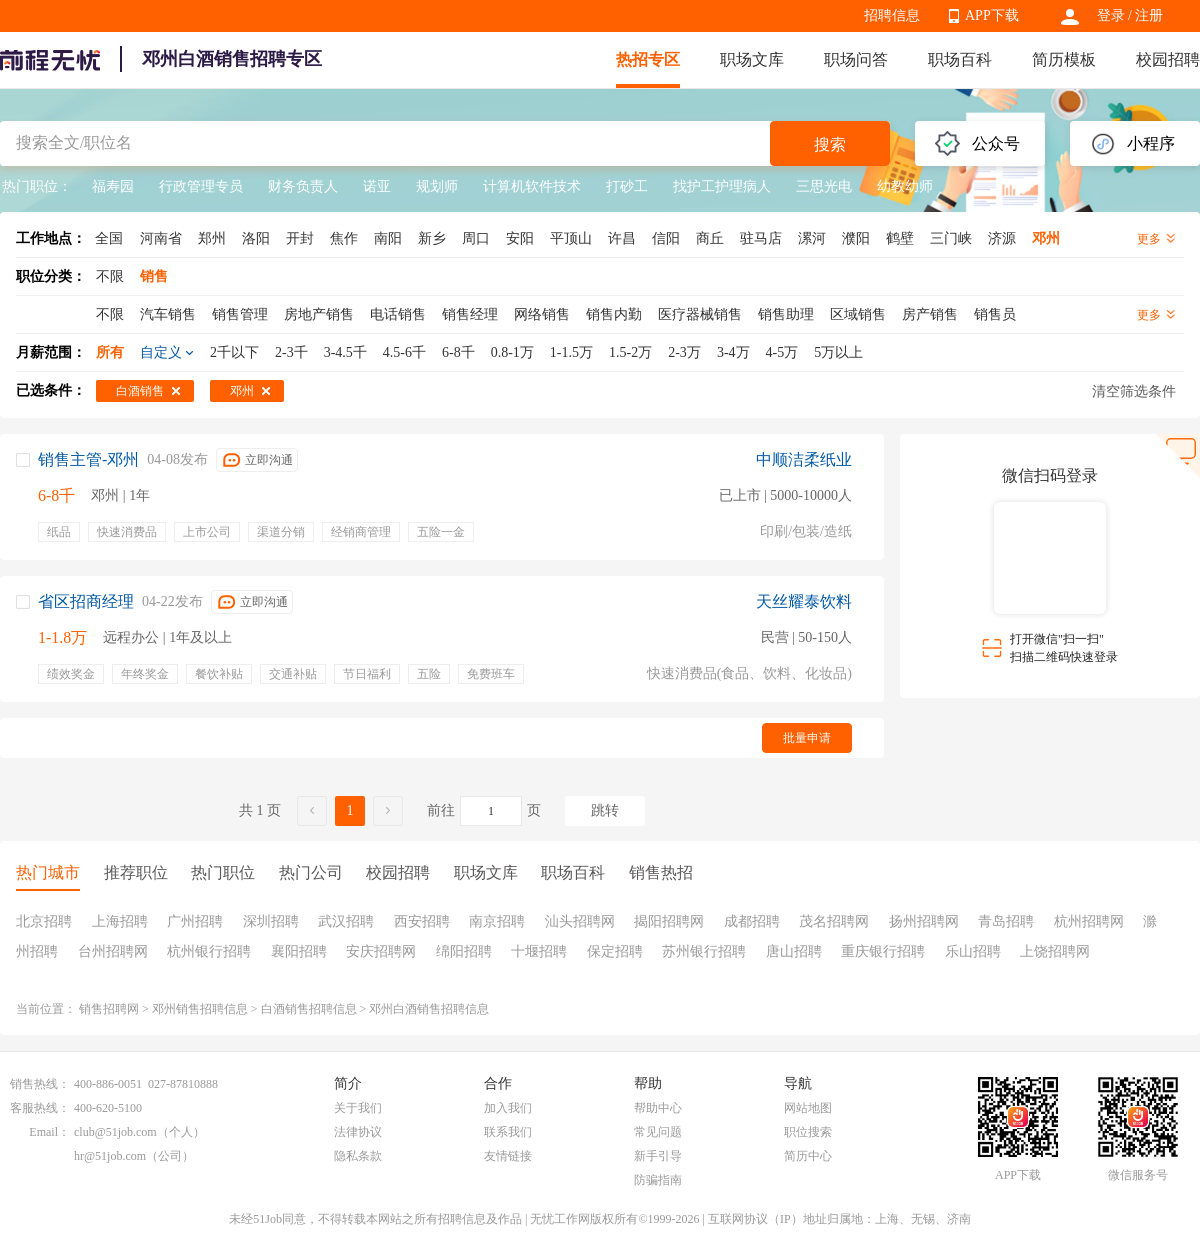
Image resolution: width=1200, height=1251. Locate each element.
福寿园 (113, 186)
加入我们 (508, 1108)
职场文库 (752, 59)
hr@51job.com (110, 1156)
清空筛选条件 (1134, 391)
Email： (49, 1132)
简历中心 (808, 1156)
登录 (1111, 15)
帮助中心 (658, 1108)
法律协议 (358, 1132)
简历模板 (1064, 59)
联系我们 (508, 1132)
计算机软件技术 (532, 186)
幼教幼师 (905, 186)
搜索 (830, 144)
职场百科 (960, 59)
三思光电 (824, 186)
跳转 (605, 810)
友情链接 (508, 1156)
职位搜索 (808, 1132)
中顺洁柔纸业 (804, 459)
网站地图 (808, 1108)
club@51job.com (115, 1132)
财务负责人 (303, 186)
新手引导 (658, 1156)
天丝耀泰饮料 (804, 601)
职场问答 (856, 59)
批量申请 (807, 738)
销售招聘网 (109, 1009)
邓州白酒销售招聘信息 (429, 1009)
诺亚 (377, 186)
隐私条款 (358, 1156)
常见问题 (658, 1132)
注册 (1149, 15)
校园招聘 (1168, 59)
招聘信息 (892, 15)
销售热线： (40, 1084)
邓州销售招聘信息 (200, 1009)
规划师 (437, 186)
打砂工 (627, 186)
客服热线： (40, 1108)
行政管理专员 (201, 186)
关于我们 (358, 1108)
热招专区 (648, 59)
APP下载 (992, 15)
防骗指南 (658, 1180)
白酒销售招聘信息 (309, 1009)
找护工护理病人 (722, 186)
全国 (109, 238)
